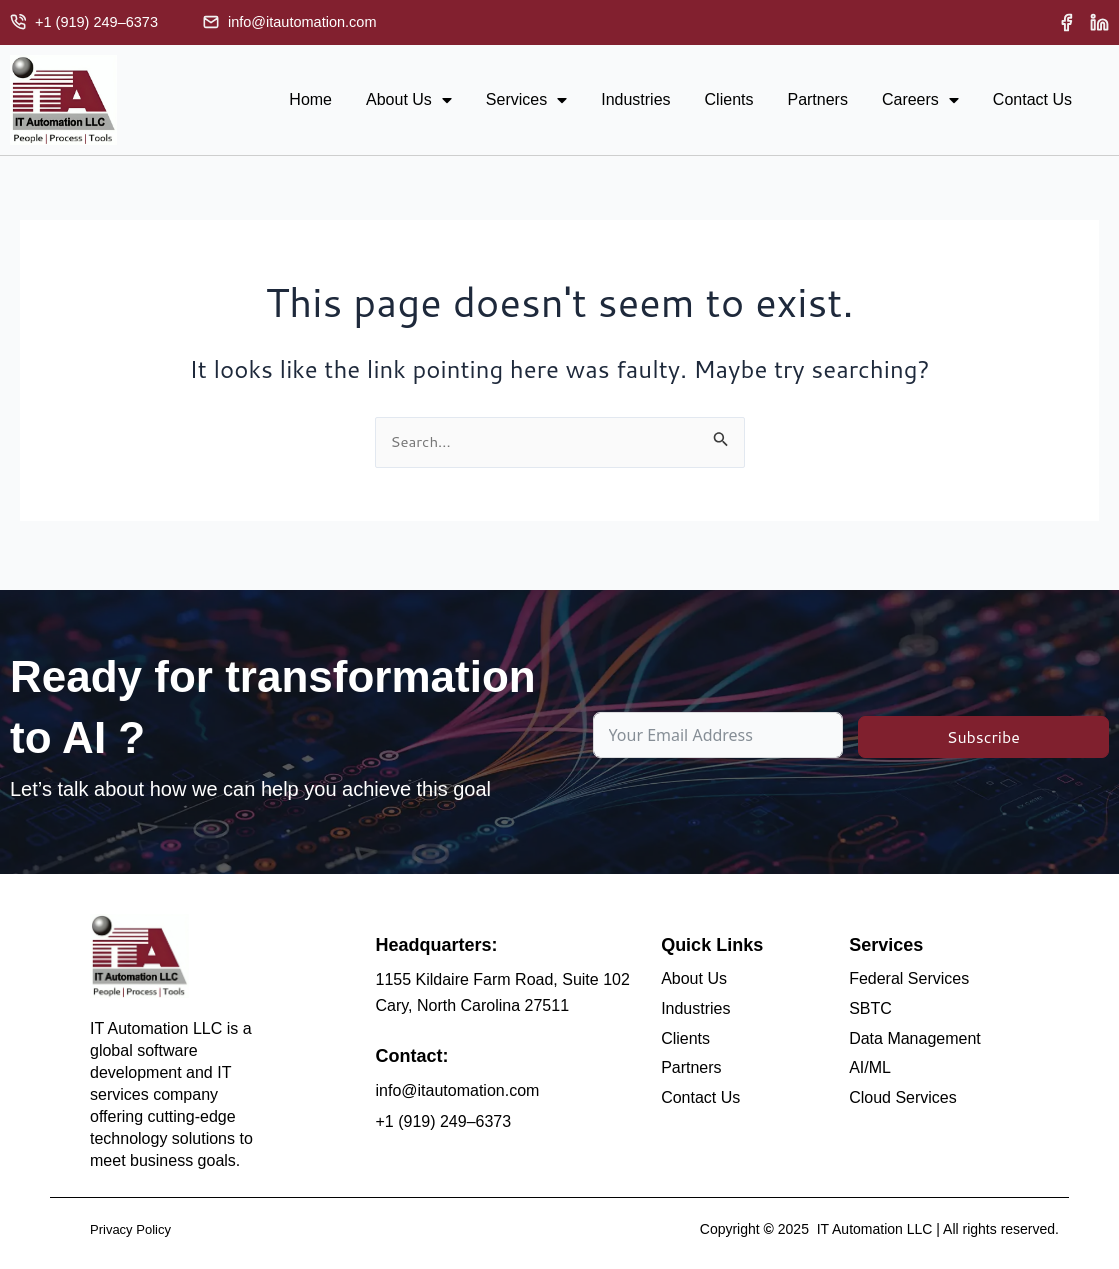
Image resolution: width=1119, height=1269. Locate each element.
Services (526, 102)
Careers (920, 102)
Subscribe (983, 734)
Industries (635, 101)
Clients (729, 101)
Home (310, 101)
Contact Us (1032, 101)
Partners (817, 101)
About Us (409, 102)
